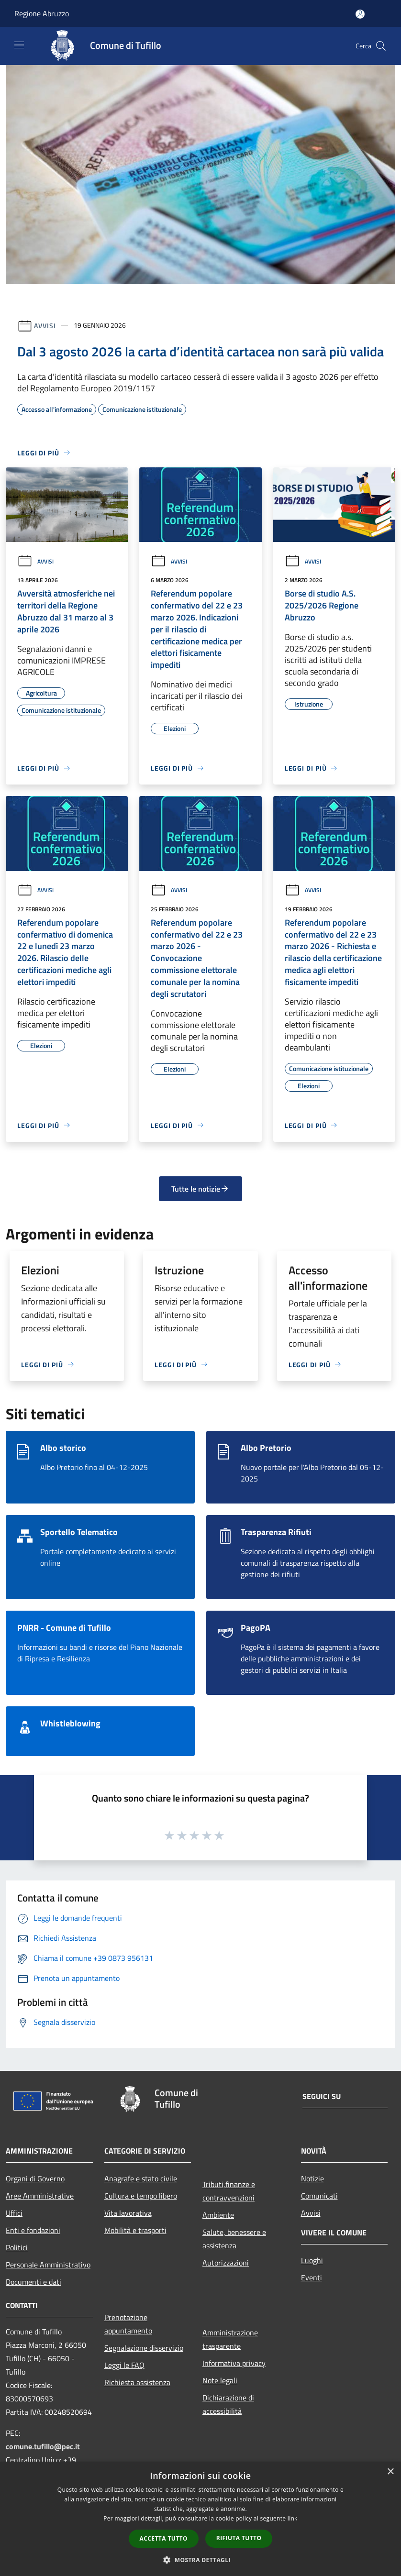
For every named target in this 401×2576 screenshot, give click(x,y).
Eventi (311, 2277)
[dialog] (200, 2519)
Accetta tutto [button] (164, 2538)
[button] (200, 2560)
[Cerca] (381, 46)
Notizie (312, 2178)
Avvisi (45, 325)
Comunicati (319, 2195)
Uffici (14, 2213)
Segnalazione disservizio (143, 2348)
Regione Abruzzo (41, 13)
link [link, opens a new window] (293, 2518)
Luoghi (312, 2260)
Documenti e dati (33, 2282)
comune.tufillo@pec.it (43, 2446)
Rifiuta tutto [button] (239, 2538)
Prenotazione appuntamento (128, 2323)
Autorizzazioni (225, 2262)
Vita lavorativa (128, 2213)
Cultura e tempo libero (140, 2195)
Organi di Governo (35, 2178)
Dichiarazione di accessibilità (228, 2404)
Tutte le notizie (200, 1188)
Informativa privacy (234, 2363)
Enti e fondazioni (33, 2230)
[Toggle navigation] (19, 45)
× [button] (390, 2472)
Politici (17, 2247)
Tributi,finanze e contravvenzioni (228, 2190)
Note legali (219, 2380)
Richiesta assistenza (137, 2382)
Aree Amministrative (40, 2195)
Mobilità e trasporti (135, 2230)
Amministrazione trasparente (230, 2339)
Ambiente (218, 2215)
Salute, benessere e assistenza (234, 2238)
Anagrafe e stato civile (140, 2178)
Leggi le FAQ (124, 2365)
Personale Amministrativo (48, 2264)
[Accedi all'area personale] (360, 14)
